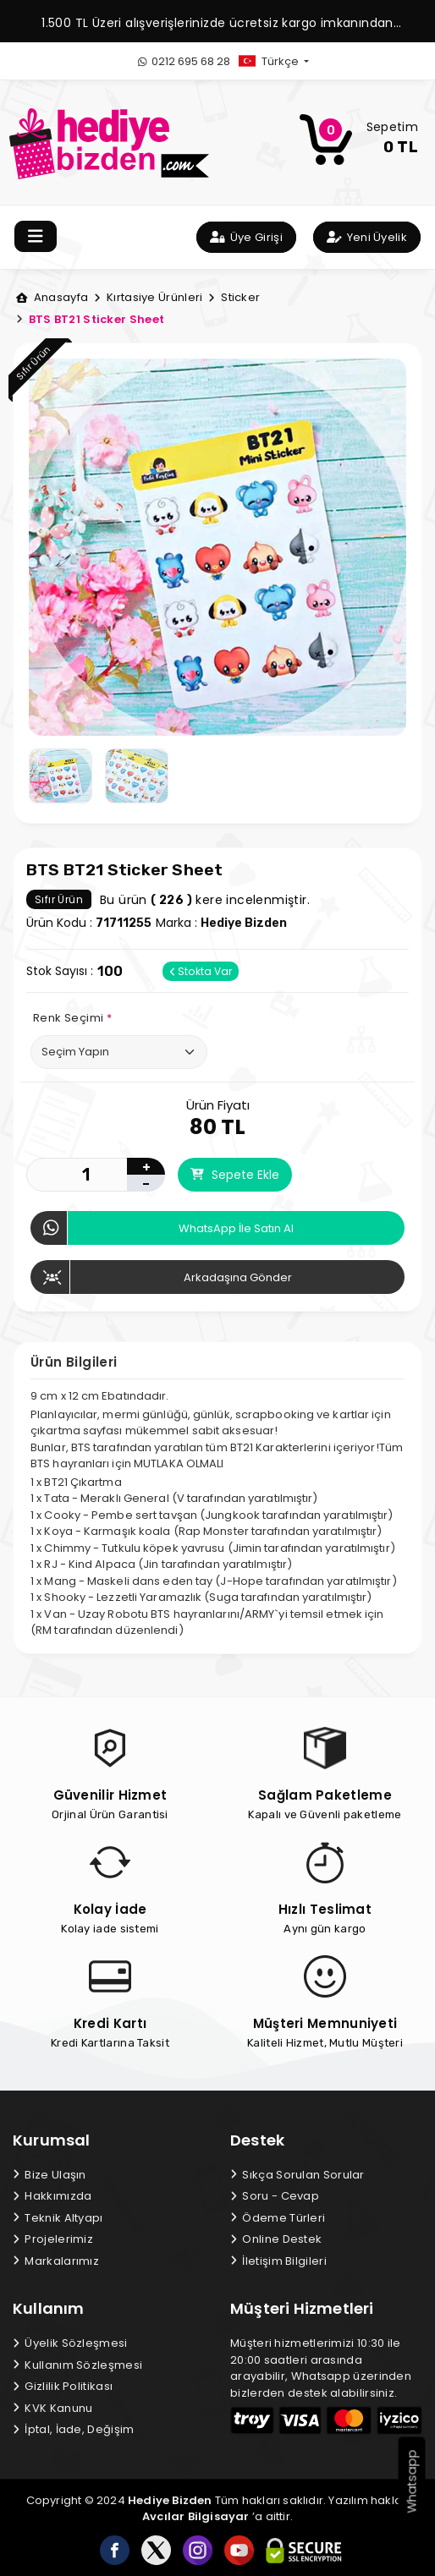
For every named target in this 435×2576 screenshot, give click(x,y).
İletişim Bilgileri (278, 2261)
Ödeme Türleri (277, 2218)
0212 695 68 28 (184, 61)
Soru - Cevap (274, 2196)
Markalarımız (56, 2261)
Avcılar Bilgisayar (196, 2516)
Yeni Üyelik (367, 237)
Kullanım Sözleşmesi (77, 2365)
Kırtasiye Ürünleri (148, 297)
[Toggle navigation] (35, 236)
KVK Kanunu (52, 2408)
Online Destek (276, 2239)
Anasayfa (52, 297)
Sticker (234, 297)
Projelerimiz (53, 2239)
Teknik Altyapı (58, 2218)
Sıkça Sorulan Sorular (297, 2175)
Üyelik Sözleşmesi (70, 2343)
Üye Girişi (246, 237)
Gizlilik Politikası (63, 2386)
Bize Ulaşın (49, 2175)
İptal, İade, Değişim (73, 2429)
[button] (288, 61)
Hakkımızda (52, 2196)
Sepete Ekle (234, 1174)
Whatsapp (412, 2481)
